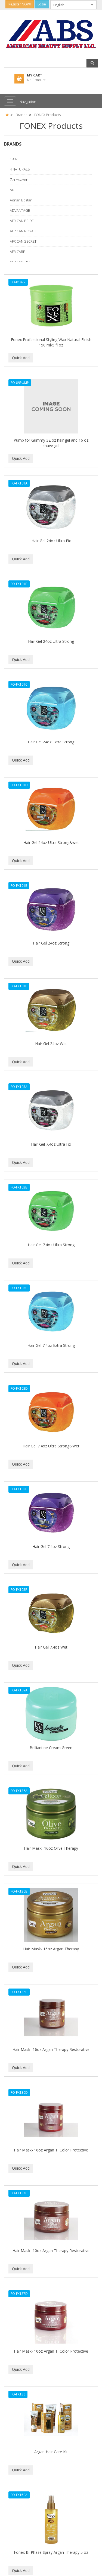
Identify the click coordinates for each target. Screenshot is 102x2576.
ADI (12, 189)
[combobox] (69, 5)
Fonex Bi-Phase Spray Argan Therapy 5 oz (51, 2552)
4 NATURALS (20, 169)
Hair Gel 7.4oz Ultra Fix (51, 1144)
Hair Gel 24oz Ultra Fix (51, 540)
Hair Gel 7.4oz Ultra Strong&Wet (51, 1445)
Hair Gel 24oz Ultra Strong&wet (51, 842)
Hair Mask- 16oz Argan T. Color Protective (51, 2150)
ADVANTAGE (20, 210)
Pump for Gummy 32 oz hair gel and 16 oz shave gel (51, 443)
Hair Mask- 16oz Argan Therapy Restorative (51, 2049)
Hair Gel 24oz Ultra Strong (51, 641)
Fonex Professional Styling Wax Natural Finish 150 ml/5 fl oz (51, 342)
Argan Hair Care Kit (51, 2451)
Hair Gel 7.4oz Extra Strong (51, 1345)
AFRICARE (17, 251)
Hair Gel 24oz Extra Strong (51, 741)
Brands (21, 114)
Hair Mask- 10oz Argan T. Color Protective (51, 2351)
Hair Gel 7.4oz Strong (51, 1546)
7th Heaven (19, 179)
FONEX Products (47, 114)
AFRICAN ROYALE (23, 231)
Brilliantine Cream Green (51, 1747)
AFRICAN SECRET (23, 241)
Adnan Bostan (21, 200)
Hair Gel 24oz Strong (51, 943)
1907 (13, 158)
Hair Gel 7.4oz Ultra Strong (51, 1244)
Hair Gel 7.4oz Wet (51, 1647)
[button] (92, 63)
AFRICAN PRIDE (22, 220)
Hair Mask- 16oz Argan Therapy (51, 1948)
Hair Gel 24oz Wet (51, 1043)
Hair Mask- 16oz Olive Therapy (51, 1848)
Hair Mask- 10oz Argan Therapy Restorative (51, 2250)
